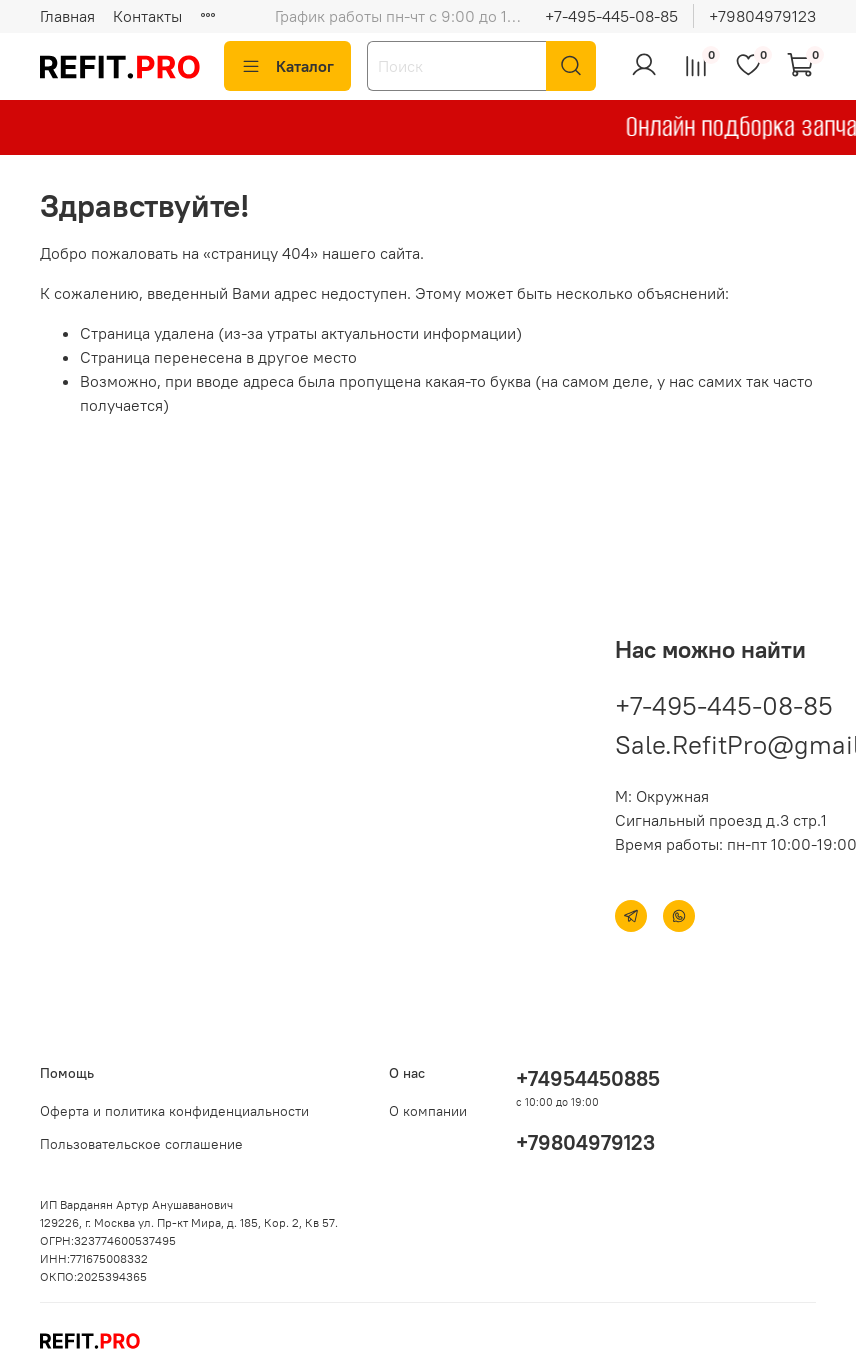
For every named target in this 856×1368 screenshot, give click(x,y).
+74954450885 (588, 1078)
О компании (428, 1111)
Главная (67, 16)
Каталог (287, 66)
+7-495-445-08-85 (611, 16)
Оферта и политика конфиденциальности (174, 1111)
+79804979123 (762, 16)
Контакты (147, 16)
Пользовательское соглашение (141, 1144)
